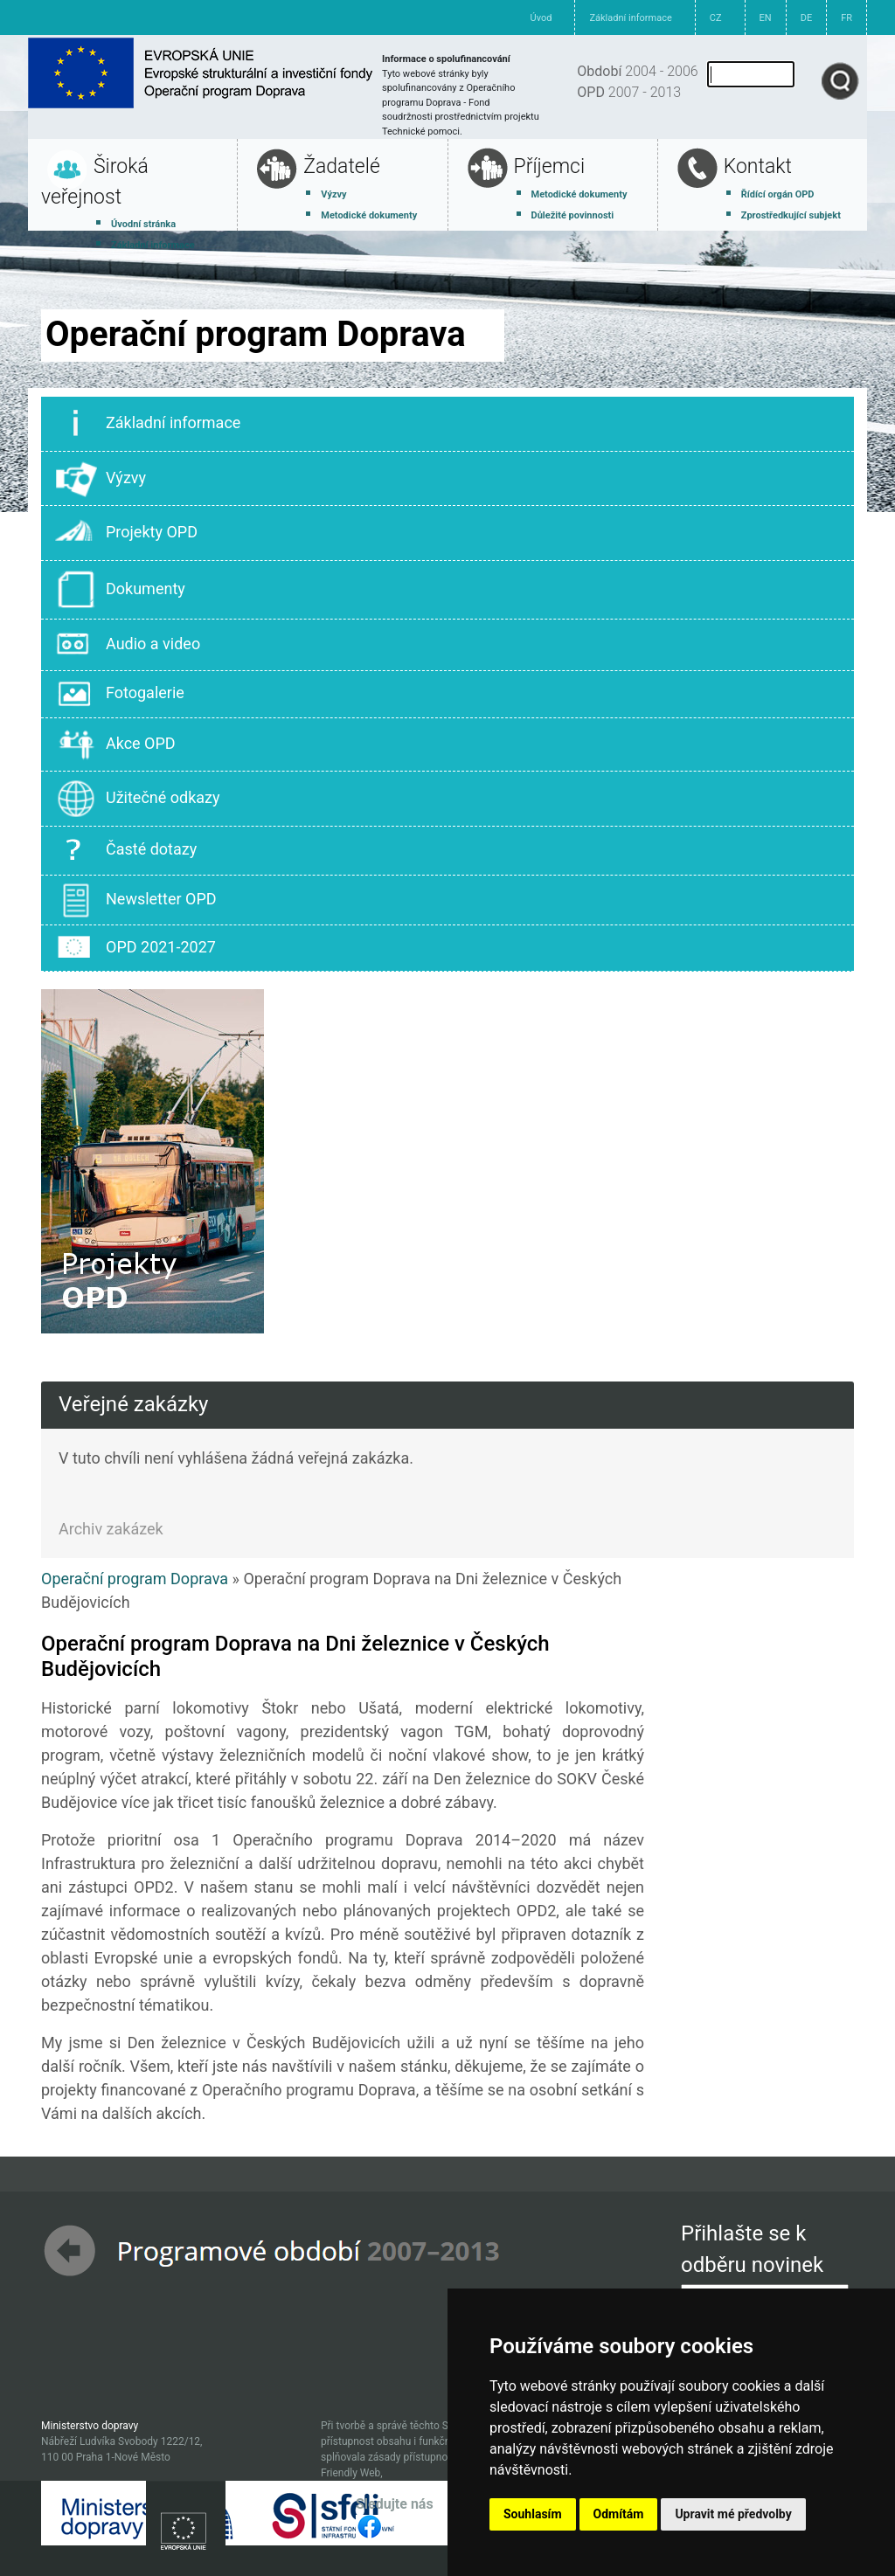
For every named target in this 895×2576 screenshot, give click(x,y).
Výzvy (333, 194)
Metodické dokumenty (369, 215)
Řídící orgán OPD (778, 194)
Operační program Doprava (134, 1578)
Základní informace (630, 18)
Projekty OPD (126, 533)
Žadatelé (341, 166)
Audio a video (127, 645)
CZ (716, 18)
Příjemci (550, 166)
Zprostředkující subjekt (791, 215)
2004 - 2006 (637, 71)
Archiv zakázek (111, 1529)
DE (806, 18)
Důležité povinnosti (572, 215)
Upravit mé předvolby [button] (733, 2514)
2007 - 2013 (629, 92)
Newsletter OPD (136, 900)
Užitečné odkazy (137, 799)
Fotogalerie (119, 694)
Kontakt (758, 166)
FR (846, 18)
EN (766, 18)
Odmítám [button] (618, 2514)
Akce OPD (115, 745)
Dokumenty (120, 590)
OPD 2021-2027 (135, 948)
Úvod (541, 18)
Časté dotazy (126, 851)
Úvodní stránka (143, 224)
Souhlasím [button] (532, 2514)
